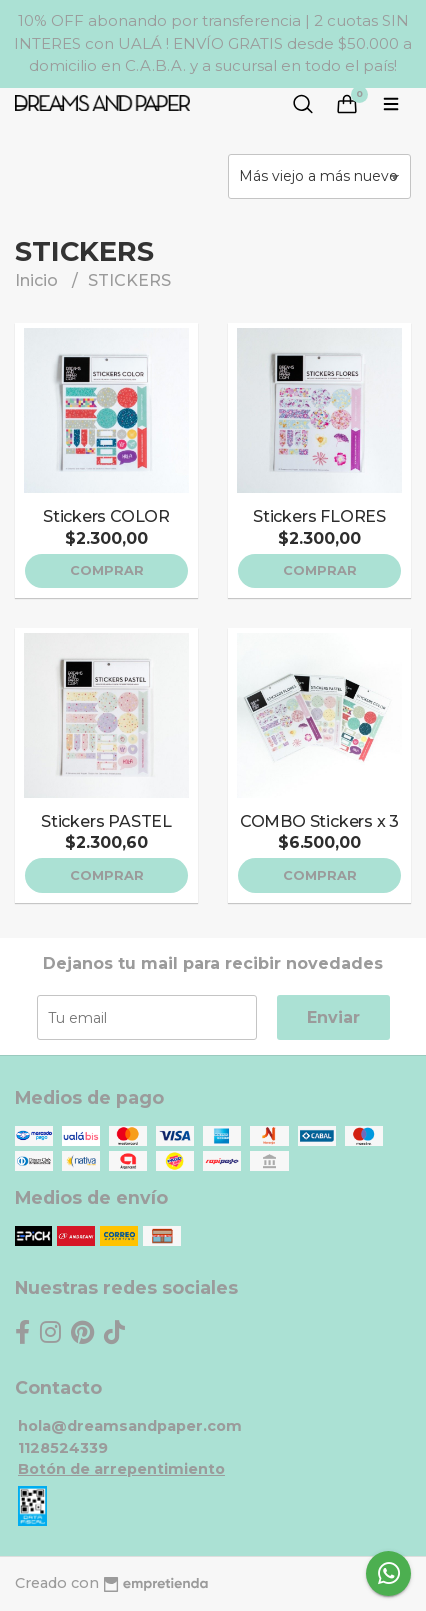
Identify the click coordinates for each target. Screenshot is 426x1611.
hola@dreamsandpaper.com (130, 1426)
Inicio (38, 280)
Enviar (333, 1017)
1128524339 (63, 1448)
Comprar (107, 570)
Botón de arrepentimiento (121, 1469)
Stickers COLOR (106, 516)
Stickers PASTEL (106, 821)
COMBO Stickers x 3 (319, 821)
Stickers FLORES (319, 516)
